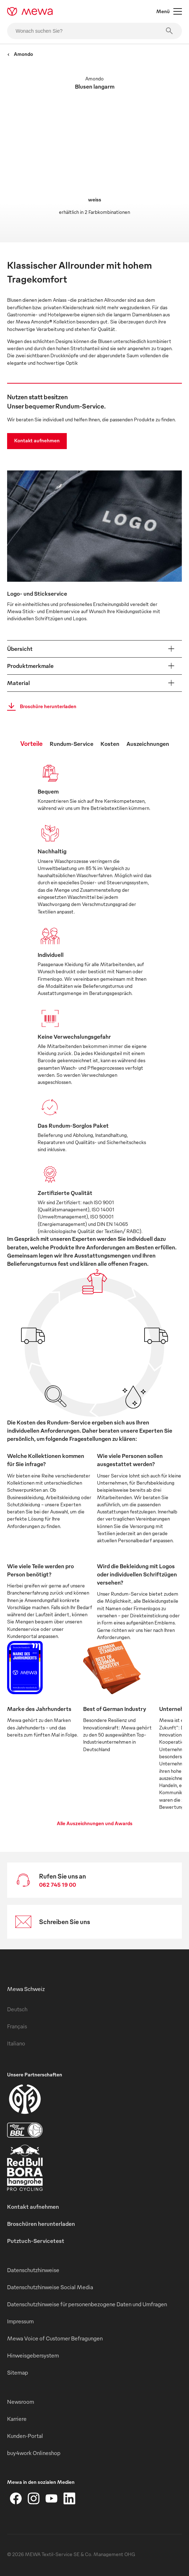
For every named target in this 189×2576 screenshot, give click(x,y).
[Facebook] (16, 2498)
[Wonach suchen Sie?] (94, 31)
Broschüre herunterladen (39, 706)
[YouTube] (51, 2498)
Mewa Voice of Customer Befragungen (55, 2338)
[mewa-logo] (30, 11)
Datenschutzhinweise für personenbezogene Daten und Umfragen (87, 2304)
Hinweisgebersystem (33, 2355)
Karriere (17, 2418)
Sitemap (17, 2372)
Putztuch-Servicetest (35, 2240)
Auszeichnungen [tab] (147, 743)
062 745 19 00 (57, 1884)
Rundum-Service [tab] (71, 743)
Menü (169, 11)
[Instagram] (34, 2498)
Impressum (20, 2321)
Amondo (20, 54)
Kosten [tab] (110, 743)
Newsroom (20, 2401)
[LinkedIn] (69, 2498)
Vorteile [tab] (31, 743)
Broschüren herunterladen (41, 2223)
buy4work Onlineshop (33, 2452)
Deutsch (17, 2009)
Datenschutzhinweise (33, 2270)
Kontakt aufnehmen (37, 440)
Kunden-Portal (25, 2435)
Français (17, 2026)
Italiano (16, 2043)
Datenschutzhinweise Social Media (50, 2287)
